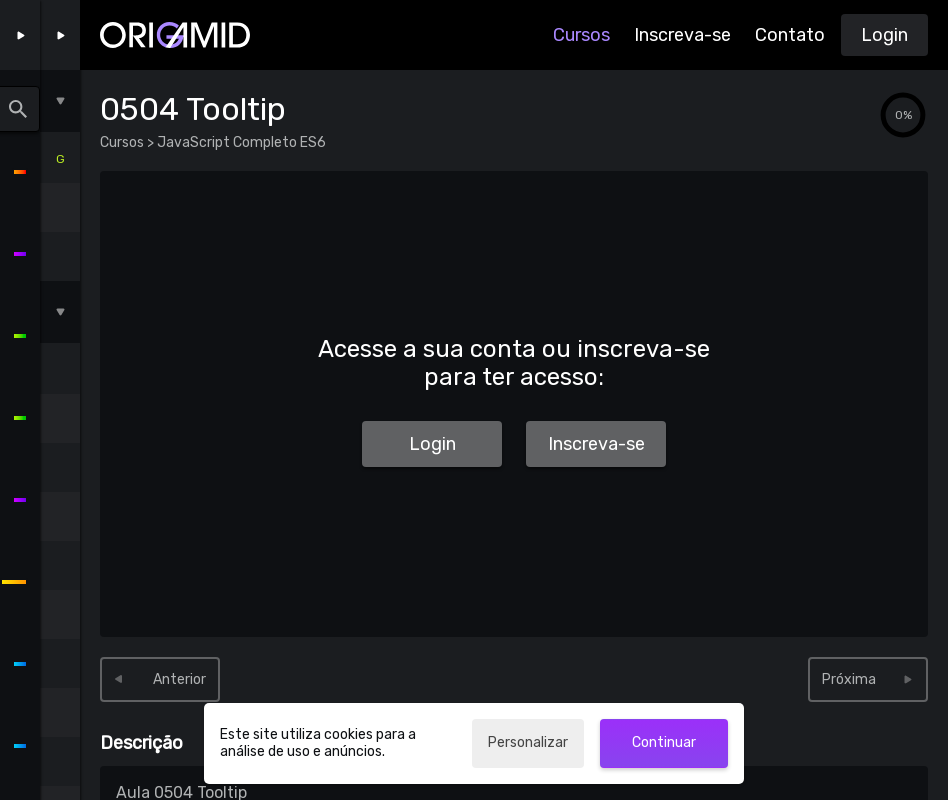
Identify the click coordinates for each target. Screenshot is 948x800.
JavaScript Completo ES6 (240, 142)
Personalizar (528, 742)
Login (884, 35)
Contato (790, 35)
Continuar (664, 742)
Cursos (581, 35)
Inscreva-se (682, 35)
